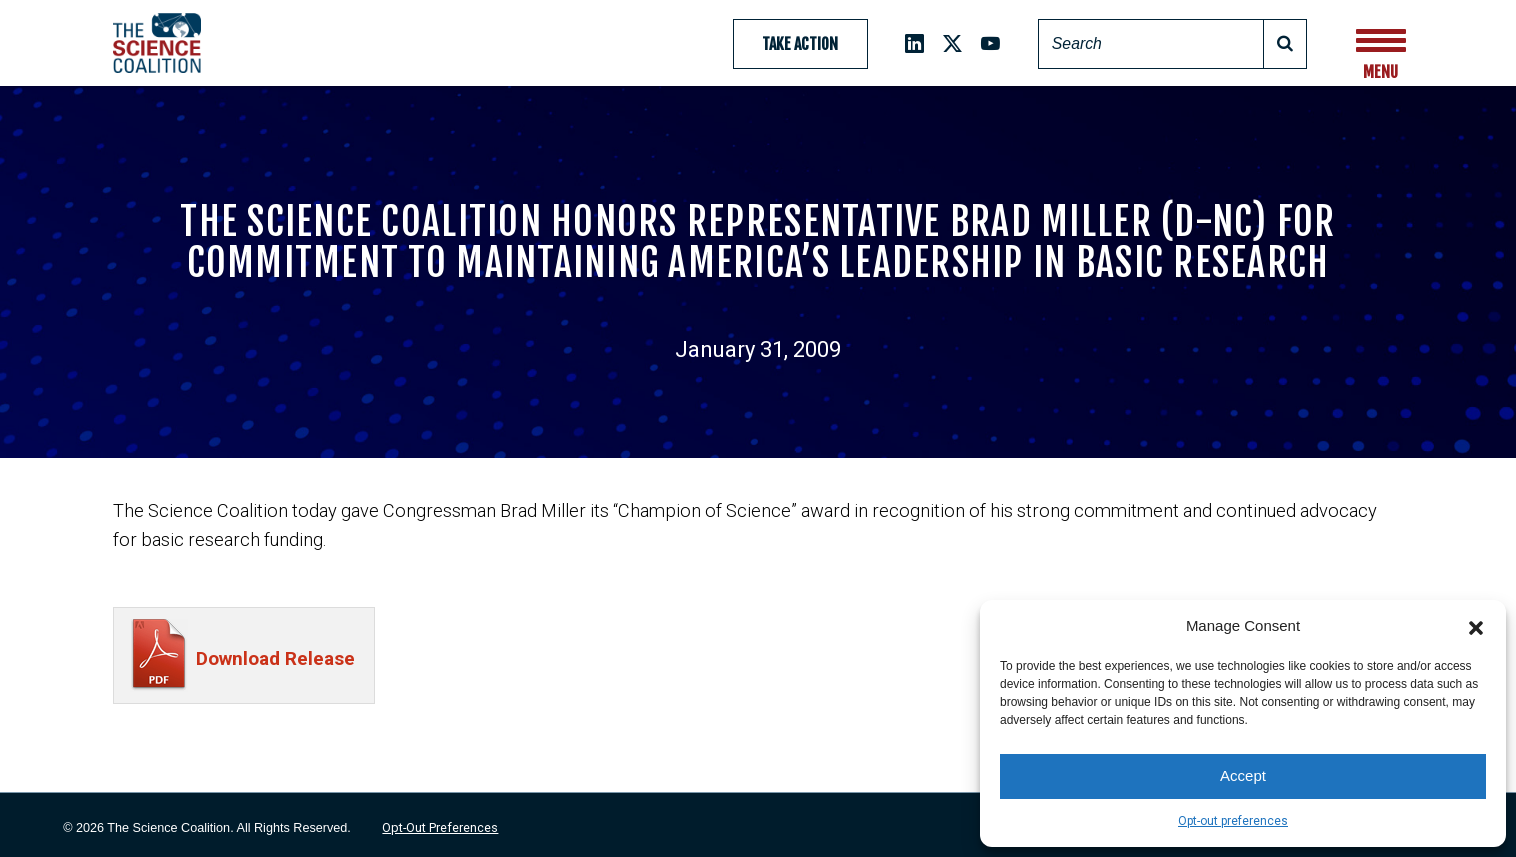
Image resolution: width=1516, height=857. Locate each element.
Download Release (275, 658)
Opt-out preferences (1233, 821)
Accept (1243, 775)
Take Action (800, 44)
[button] (1476, 626)
